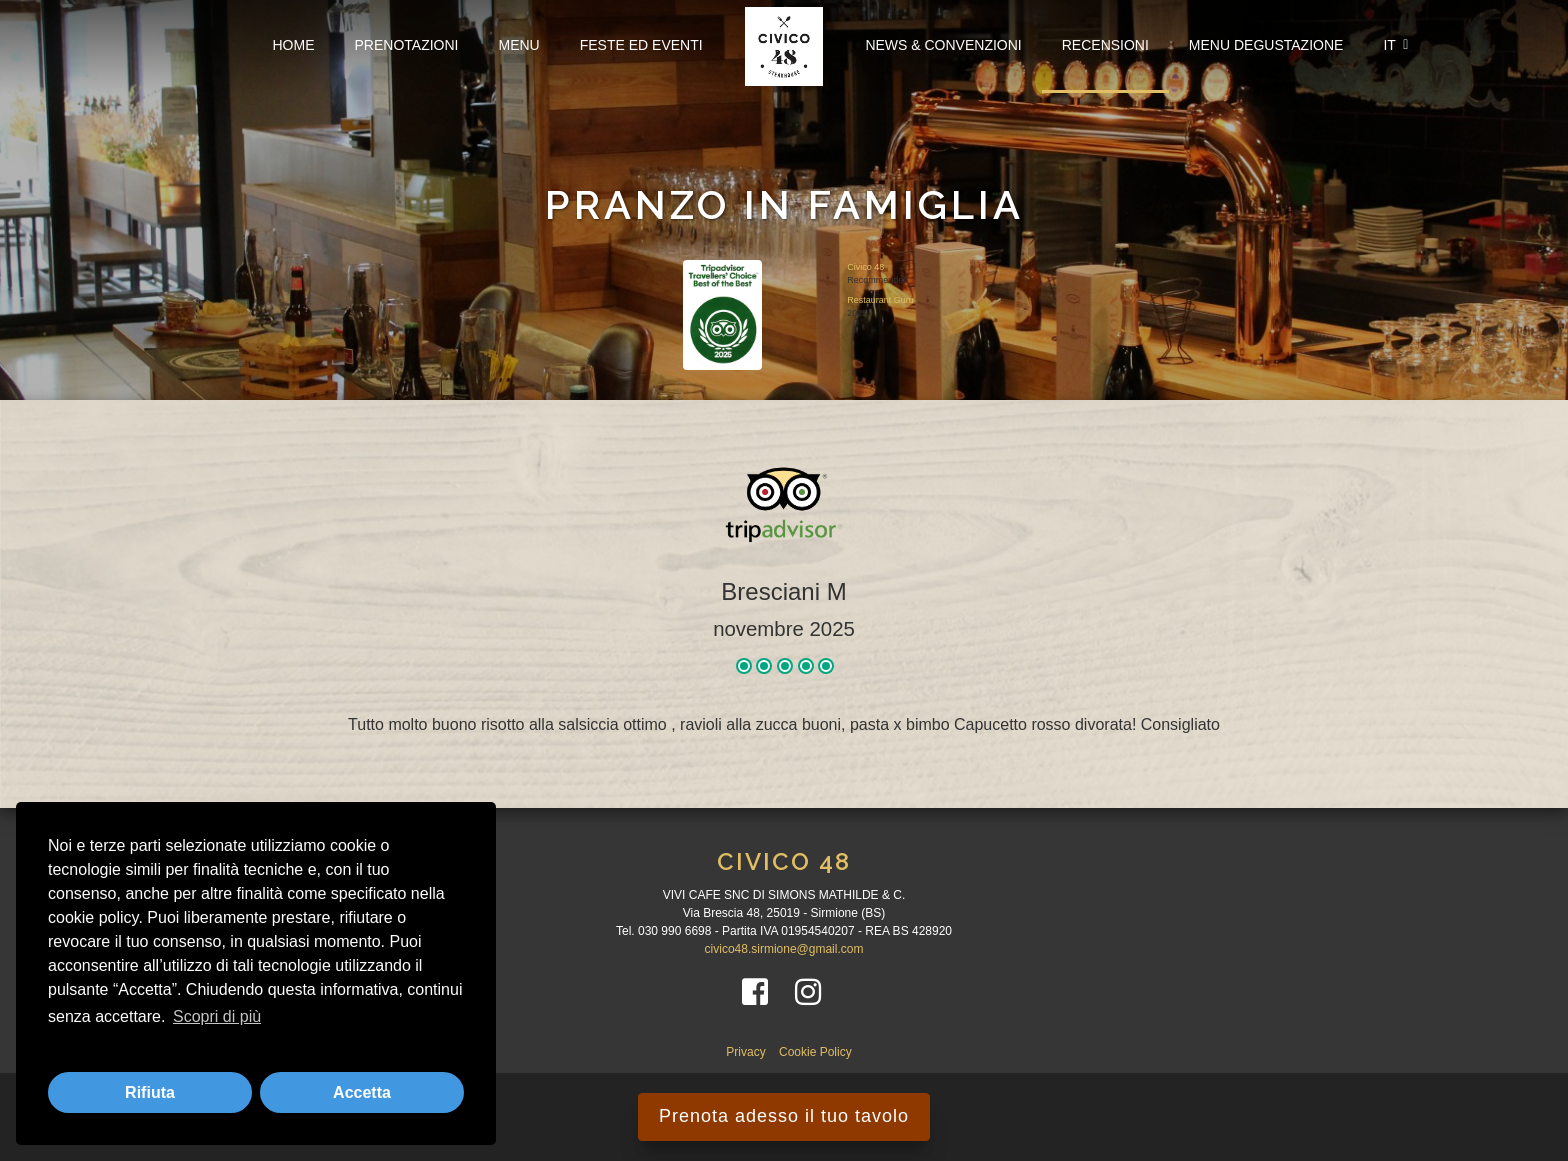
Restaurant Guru (880, 299)
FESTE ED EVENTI (641, 45)
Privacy (747, 1052)
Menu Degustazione (1266, 45)
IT (1395, 45)
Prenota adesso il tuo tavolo (784, 1116)
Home (294, 45)
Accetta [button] (362, 1092)
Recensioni (1105, 45)
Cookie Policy (815, 1052)
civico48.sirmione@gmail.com (784, 949)
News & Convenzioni (943, 45)
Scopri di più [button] (217, 1016)
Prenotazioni (407, 45)
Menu (518, 45)
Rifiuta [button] (150, 1092)
